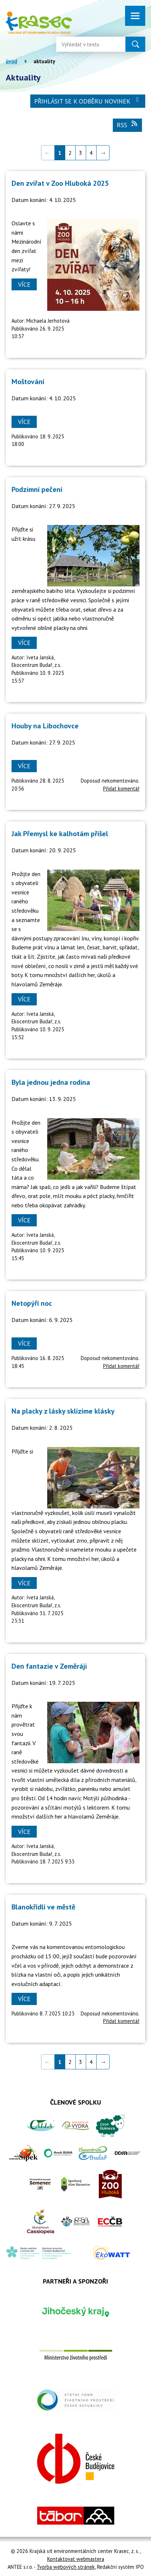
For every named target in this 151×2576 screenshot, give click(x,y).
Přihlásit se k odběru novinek (88, 101)
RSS (127, 124)
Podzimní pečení (37, 489)
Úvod (11, 61)
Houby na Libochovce (45, 726)
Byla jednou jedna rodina (51, 1082)
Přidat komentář (121, 788)
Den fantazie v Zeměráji (49, 1666)
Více (24, 284)
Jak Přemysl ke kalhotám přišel (60, 833)
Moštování (28, 381)
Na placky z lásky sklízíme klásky (63, 1411)
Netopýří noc (32, 1303)
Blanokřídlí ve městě (43, 1907)
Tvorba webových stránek (66, 2566)
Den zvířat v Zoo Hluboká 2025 (60, 183)
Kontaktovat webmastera (75, 2559)
